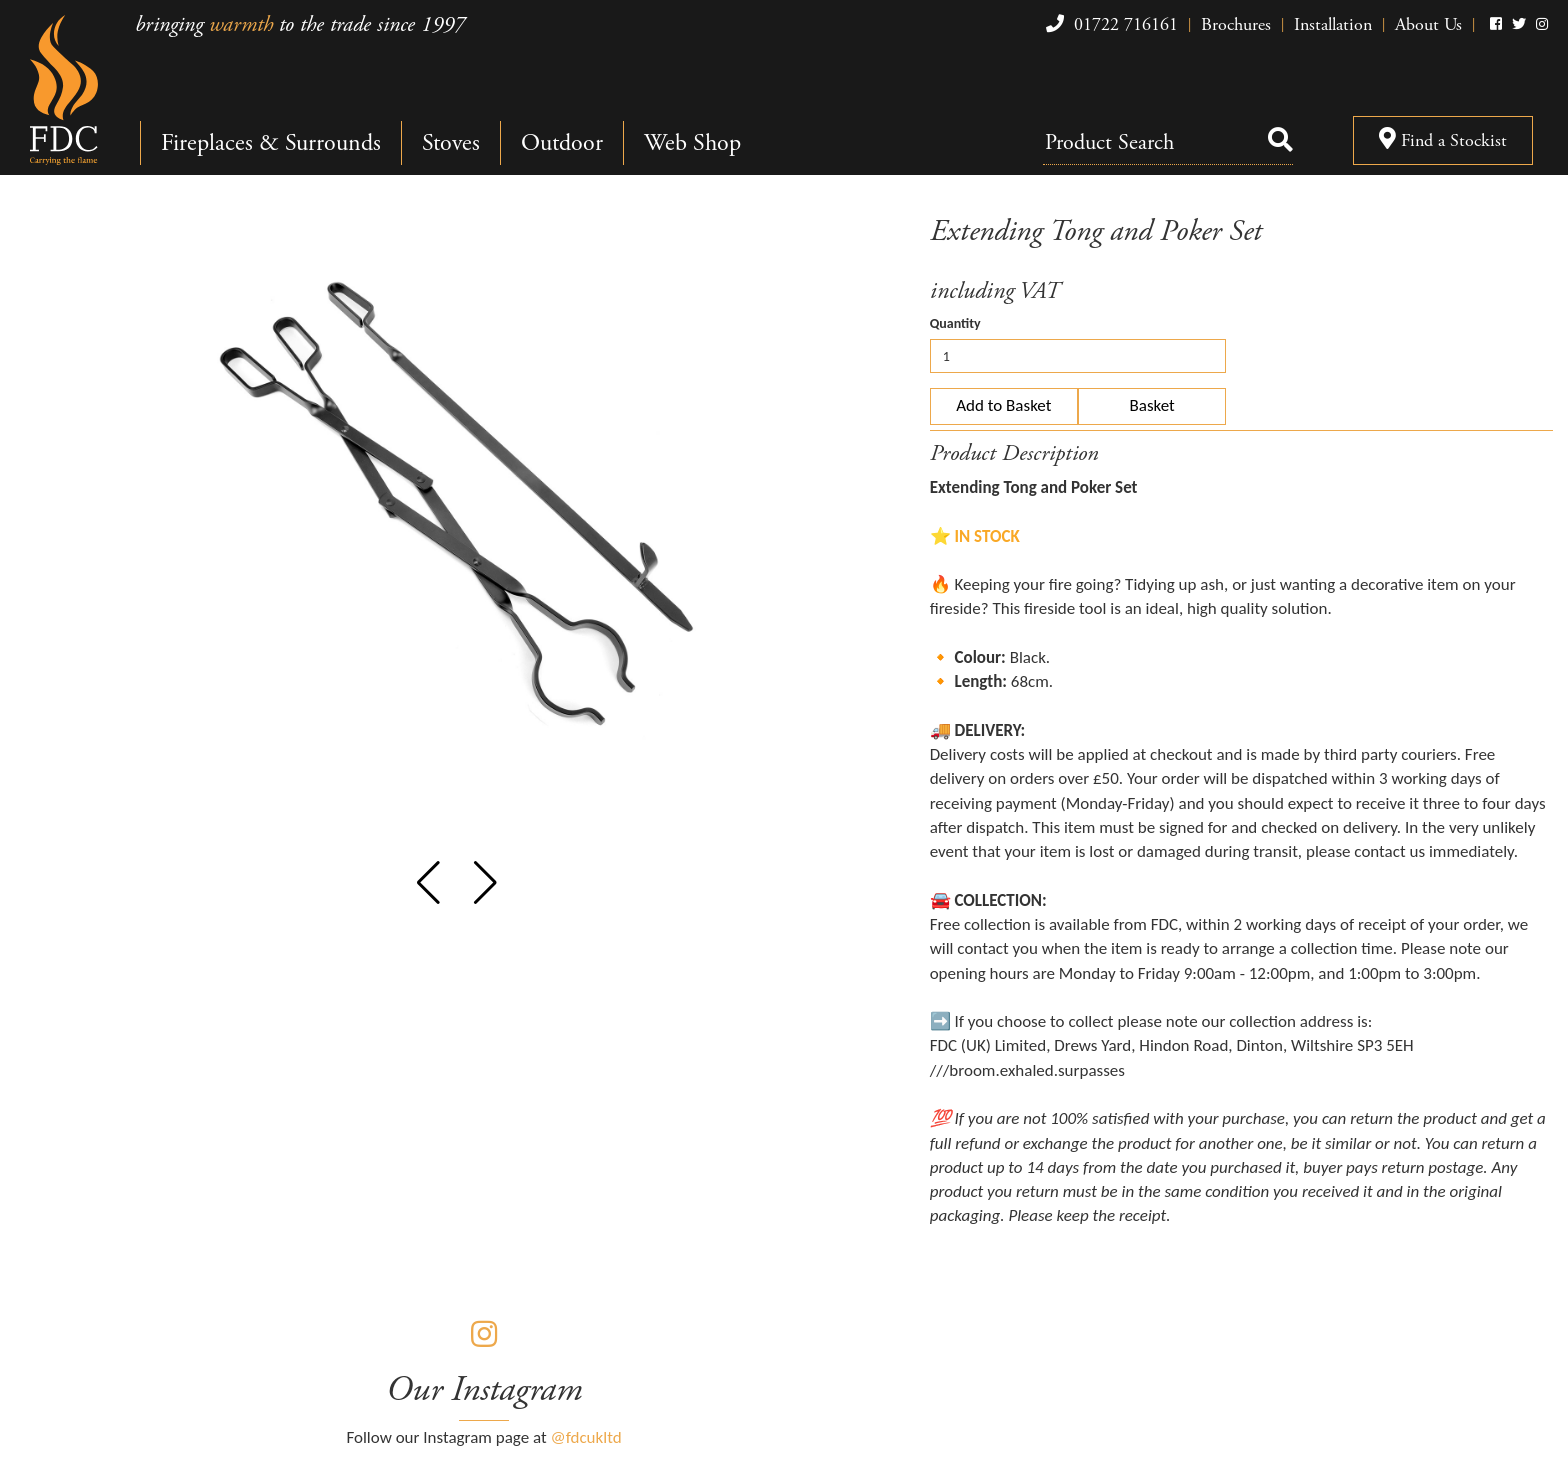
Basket (1152, 405)
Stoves (451, 143)
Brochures (1236, 24)
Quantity (955, 323)
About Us (1428, 24)
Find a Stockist (1443, 140)
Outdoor (562, 143)
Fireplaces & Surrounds (271, 143)
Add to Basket (1003, 405)
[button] (428, 883)
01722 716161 (1109, 24)
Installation (1333, 24)
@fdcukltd (586, 1437)
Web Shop (692, 143)
